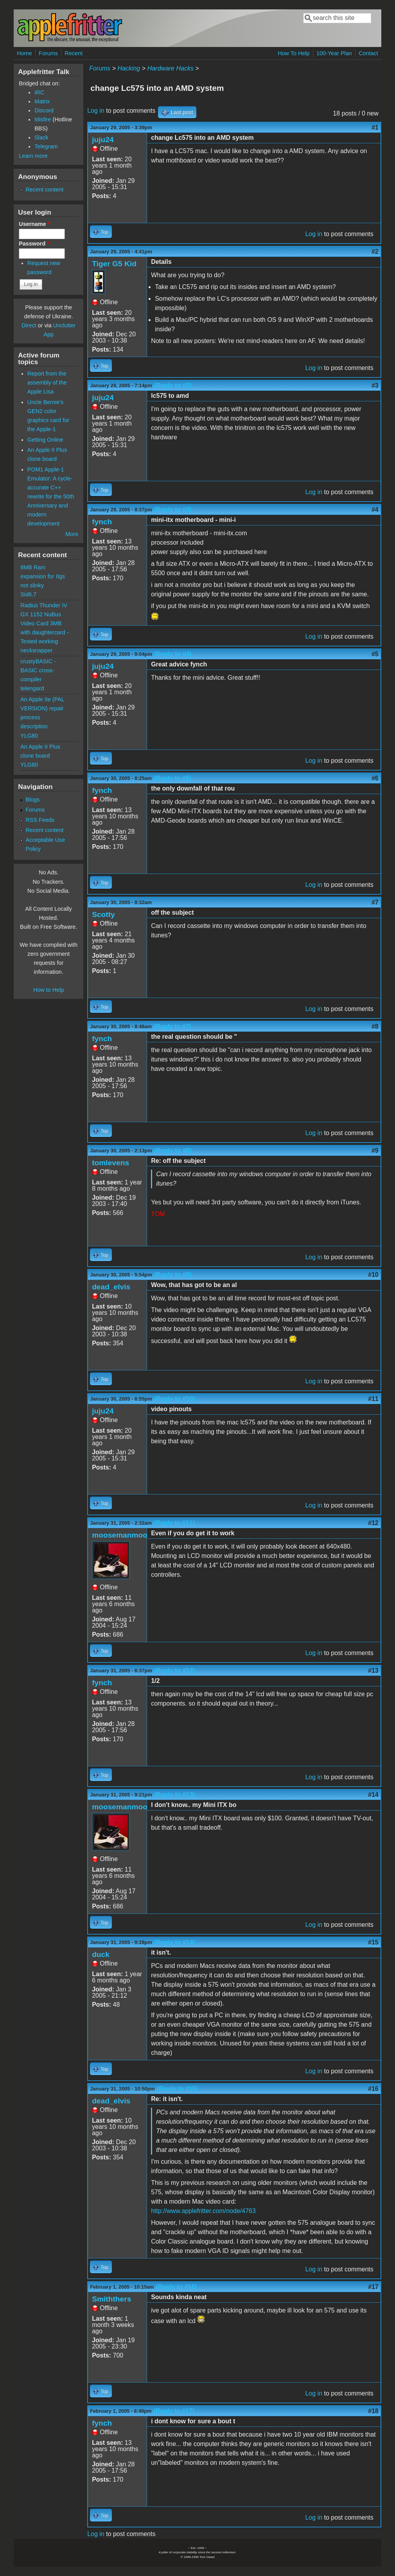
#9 (375, 1150)
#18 (373, 2411)
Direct (29, 325)
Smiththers (111, 2299)
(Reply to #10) (174, 1398)
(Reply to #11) (174, 1523)
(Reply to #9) (173, 1274)
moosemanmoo (119, 1535)
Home (24, 53)
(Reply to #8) (173, 1150)
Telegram (45, 146)
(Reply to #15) (177, 2088)
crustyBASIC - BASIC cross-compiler (38, 670)
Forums (48, 53)
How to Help (48, 990)
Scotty (103, 914)
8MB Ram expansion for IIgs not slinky (42, 576)
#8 (375, 1026)
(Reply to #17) (173, 2411)
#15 (373, 1942)
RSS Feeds (39, 820)
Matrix (42, 101)
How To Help (293, 53)
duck (101, 1954)
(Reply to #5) (172, 778)
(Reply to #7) (172, 1026)
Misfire (42, 119)
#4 (375, 509)
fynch (102, 522)
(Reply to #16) (176, 2287)
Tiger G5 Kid (114, 264)
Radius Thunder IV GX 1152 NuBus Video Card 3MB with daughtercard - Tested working (44, 623)
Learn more (33, 156)
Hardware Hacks (170, 68)
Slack (41, 137)
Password (34, 243)
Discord (44, 110)
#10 (373, 1274)
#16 (373, 2088)
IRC (39, 92)
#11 (373, 1398)
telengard (32, 688)
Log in (95, 110)
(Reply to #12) (174, 1670)
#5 (375, 654)
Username (34, 224)
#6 (375, 778)
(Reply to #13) (174, 1794)
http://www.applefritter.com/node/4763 (203, 2211)
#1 (375, 127)
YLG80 (29, 736)
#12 (373, 1523)
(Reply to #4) (173, 654)
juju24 (102, 139)
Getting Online (45, 440)
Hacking (129, 68)
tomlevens (110, 1163)
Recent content (44, 189)
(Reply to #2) (173, 385)
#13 (373, 1670)
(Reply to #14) (174, 1942)
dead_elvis (111, 1287)
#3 (375, 385)
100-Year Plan (334, 53)
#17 (373, 2287)
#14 (373, 1794)
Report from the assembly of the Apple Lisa (47, 382)
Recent (74, 53)
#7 (375, 902)
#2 (375, 251)
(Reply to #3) (173, 509)
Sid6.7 (28, 594)
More (71, 534)
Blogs (32, 799)
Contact (368, 53)
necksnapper (36, 650)
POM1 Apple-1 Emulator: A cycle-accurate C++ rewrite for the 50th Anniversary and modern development (50, 496)
